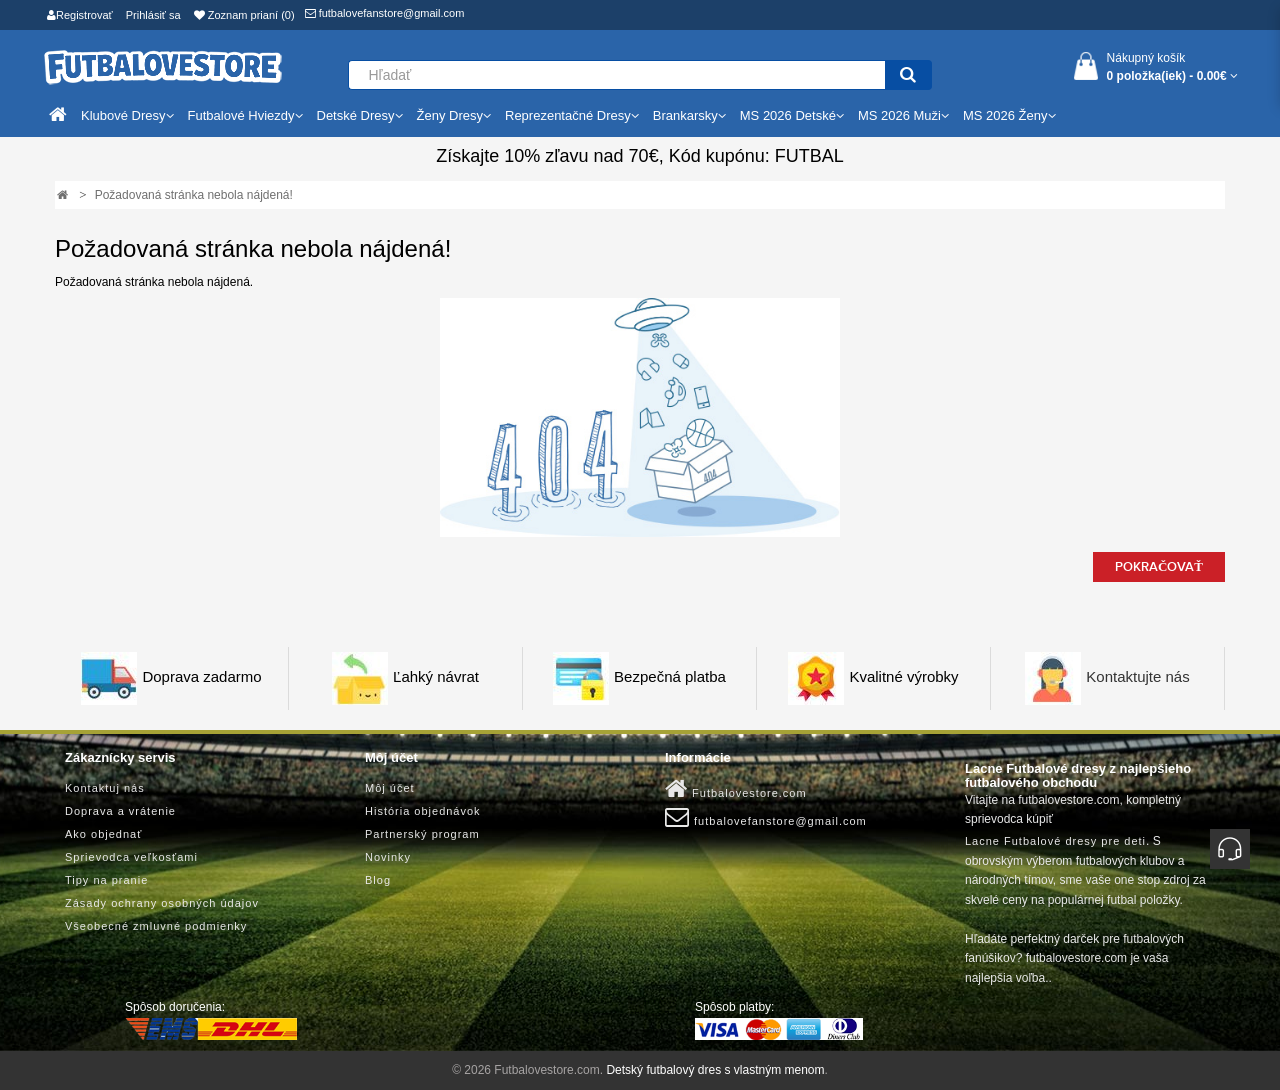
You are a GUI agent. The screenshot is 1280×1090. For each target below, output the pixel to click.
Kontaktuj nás (105, 788)
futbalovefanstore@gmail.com (385, 13)
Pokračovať (1159, 567)
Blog (378, 880)
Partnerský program (422, 834)
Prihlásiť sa (153, 15)
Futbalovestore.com (736, 789)
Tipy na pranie (106, 880)
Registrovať (80, 15)
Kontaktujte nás (1137, 677)
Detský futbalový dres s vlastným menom (715, 1070)
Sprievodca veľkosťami (131, 857)
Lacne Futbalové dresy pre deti (1055, 841)
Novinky (388, 857)
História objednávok (423, 811)
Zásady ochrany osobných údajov (162, 903)
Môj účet (390, 788)
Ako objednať (103, 834)
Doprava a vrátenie (120, 811)
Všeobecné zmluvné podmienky (156, 926)
